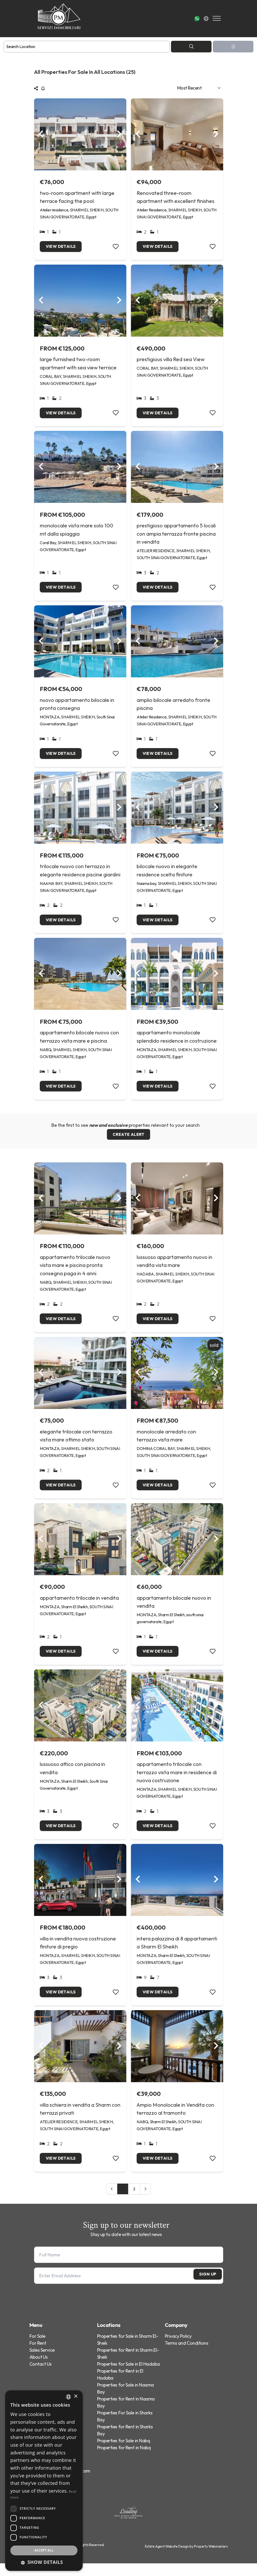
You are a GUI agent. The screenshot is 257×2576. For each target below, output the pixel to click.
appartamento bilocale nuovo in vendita (174, 1610)
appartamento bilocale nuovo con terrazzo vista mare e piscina (79, 1041)
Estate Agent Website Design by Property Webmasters (186, 2559)
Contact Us (40, 2377)
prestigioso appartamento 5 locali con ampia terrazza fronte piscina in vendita (176, 535)
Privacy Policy (178, 2349)
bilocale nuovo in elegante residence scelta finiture (167, 874)
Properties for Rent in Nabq (124, 2460)
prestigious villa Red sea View (171, 360)
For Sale (37, 2349)
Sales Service (42, 2363)
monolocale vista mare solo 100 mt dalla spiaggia (76, 531)
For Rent (37, 2356)
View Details (62, 247)
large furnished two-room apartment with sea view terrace (78, 364)
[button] (43, 2562)
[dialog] (44, 2480)
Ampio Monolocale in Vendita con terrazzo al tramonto (175, 2120)
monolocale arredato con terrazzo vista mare (166, 1443)
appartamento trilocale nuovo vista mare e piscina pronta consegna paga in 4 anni (75, 1272)
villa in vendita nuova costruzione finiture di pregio (78, 1953)
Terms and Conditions (186, 2356)
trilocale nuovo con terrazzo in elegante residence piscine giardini (80, 874)
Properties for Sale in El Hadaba (128, 2377)
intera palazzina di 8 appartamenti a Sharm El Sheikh (177, 1953)
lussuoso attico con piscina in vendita (72, 1778)
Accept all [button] (43, 2550)
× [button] (75, 2396)
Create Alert (128, 1141)
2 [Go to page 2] (134, 2201)
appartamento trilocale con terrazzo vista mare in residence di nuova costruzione (177, 1782)
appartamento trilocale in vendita (79, 1606)
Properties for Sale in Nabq (123, 2453)
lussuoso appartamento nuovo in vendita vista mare (174, 1268)
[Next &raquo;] (145, 2201)
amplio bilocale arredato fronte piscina (173, 707)
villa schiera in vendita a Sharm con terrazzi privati (80, 2120)
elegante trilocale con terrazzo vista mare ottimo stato (76, 1443)
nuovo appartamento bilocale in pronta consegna (77, 707)
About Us (38, 2370)
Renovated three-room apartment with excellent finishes (175, 197)
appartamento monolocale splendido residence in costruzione (177, 1041)
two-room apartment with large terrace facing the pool (77, 197)
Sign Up (201, 2288)
